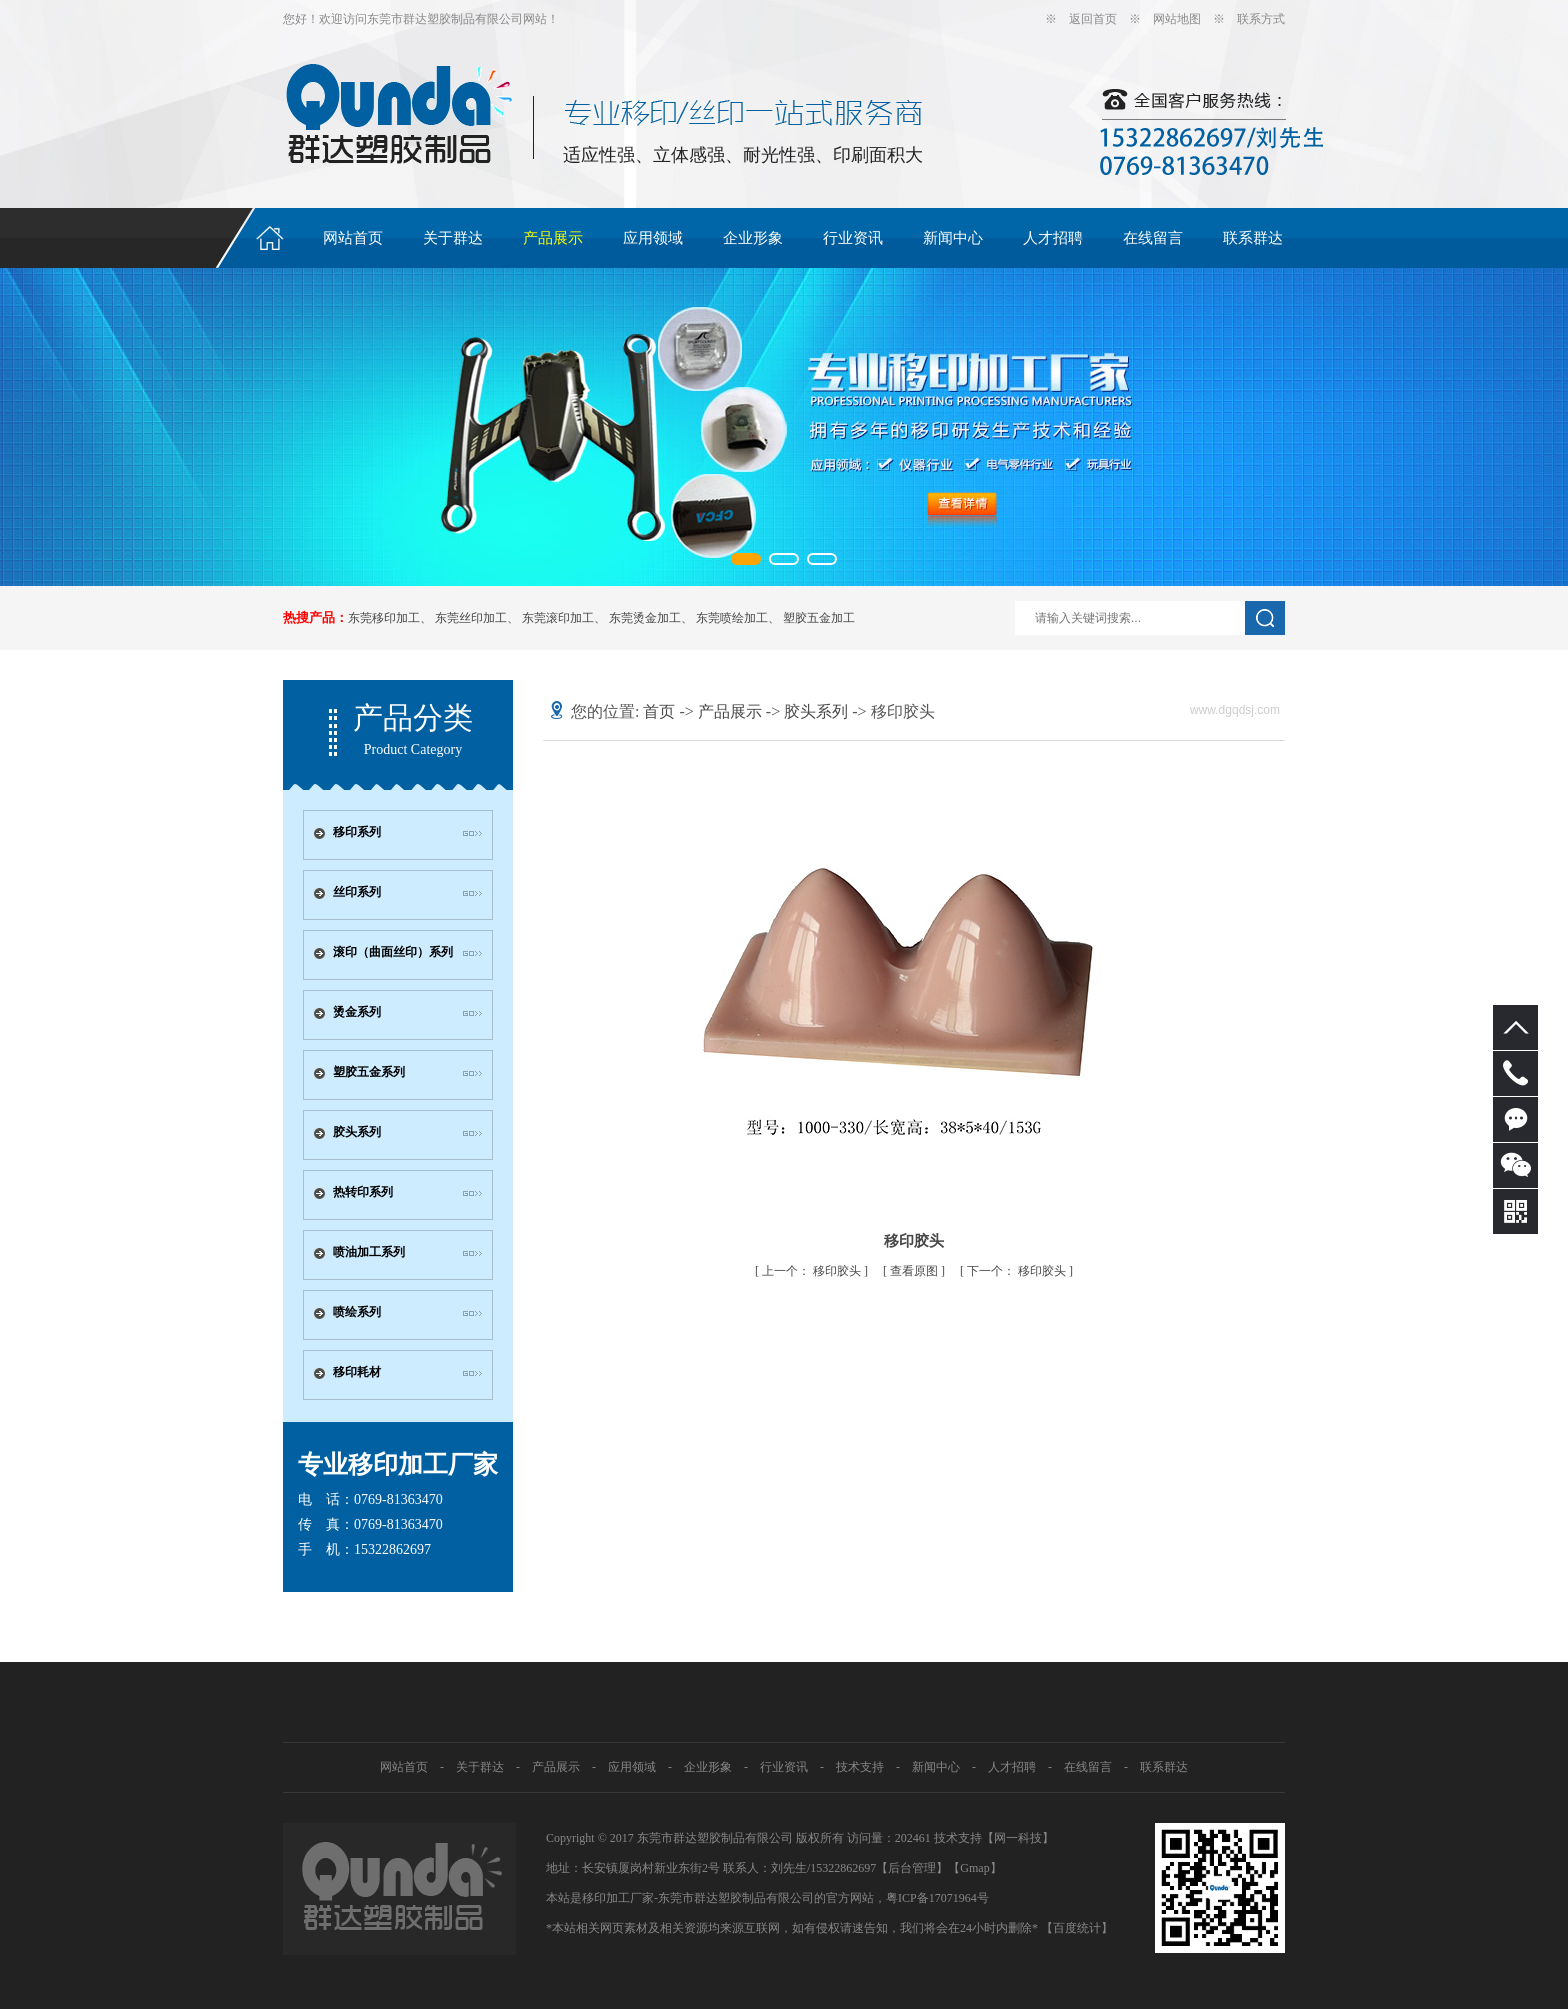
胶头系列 (357, 1132)
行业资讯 (853, 238)
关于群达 (453, 238)
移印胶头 (813, 1271)
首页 (659, 711)
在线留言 (1153, 238)
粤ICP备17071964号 (937, 1898)
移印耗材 (357, 1372)
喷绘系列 (357, 1312)
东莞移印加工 (384, 618)
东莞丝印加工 (471, 618)
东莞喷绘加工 (732, 618)
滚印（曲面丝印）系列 (393, 952)
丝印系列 (357, 892)
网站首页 (353, 238)
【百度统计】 (1077, 1928)
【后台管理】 (912, 1868)
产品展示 (553, 238)
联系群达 (1253, 238)
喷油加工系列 (369, 1252)
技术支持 (860, 1767)
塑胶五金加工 (819, 618)
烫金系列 (357, 1012)
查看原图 (915, 1271)
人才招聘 (1053, 238)
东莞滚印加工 (558, 618)
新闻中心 (953, 238)
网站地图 (1177, 19)
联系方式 (1261, 19)
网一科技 (1018, 1838)
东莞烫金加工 (645, 618)
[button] (746, 559)
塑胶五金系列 (369, 1072)
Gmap (974, 1868)
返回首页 (1093, 19)
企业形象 (753, 238)
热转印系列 (363, 1192)
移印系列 (357, 832)
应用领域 (653, 238)
